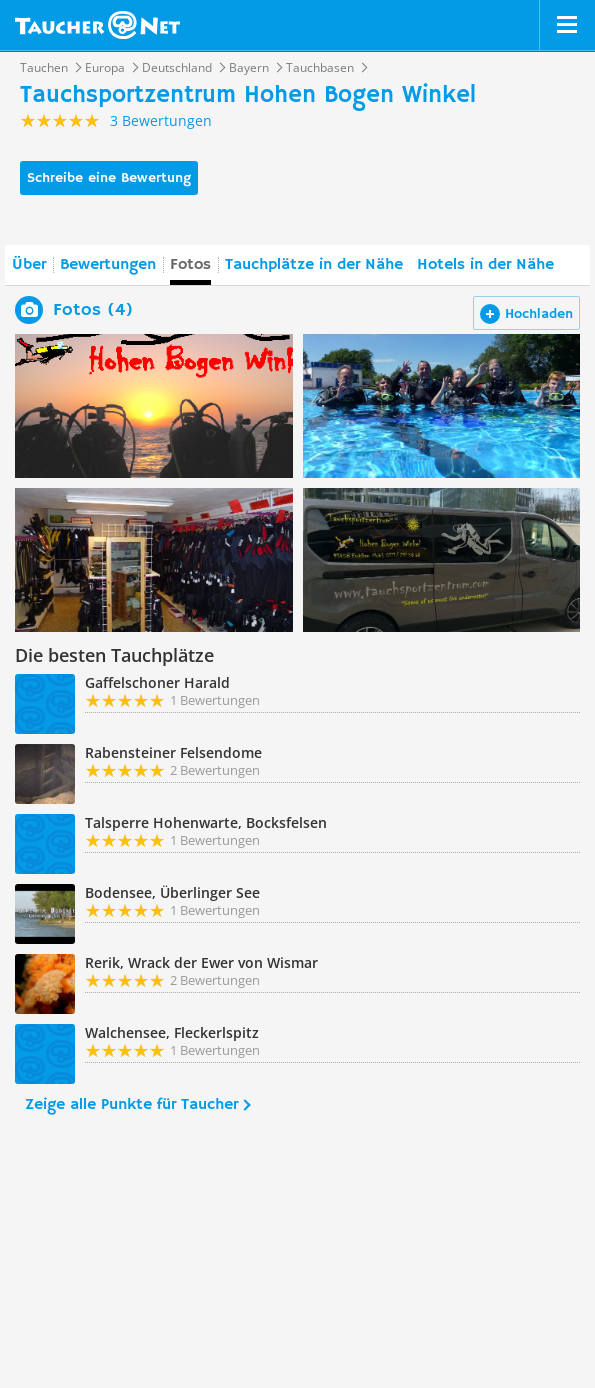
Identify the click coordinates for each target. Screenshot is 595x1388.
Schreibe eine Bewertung (109, 178)
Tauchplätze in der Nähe (314, 265)
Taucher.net (97, 25)
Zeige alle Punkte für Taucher (131, 1105)
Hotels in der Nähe (485, 265)
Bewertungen (108, 265)
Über (29, 265)
